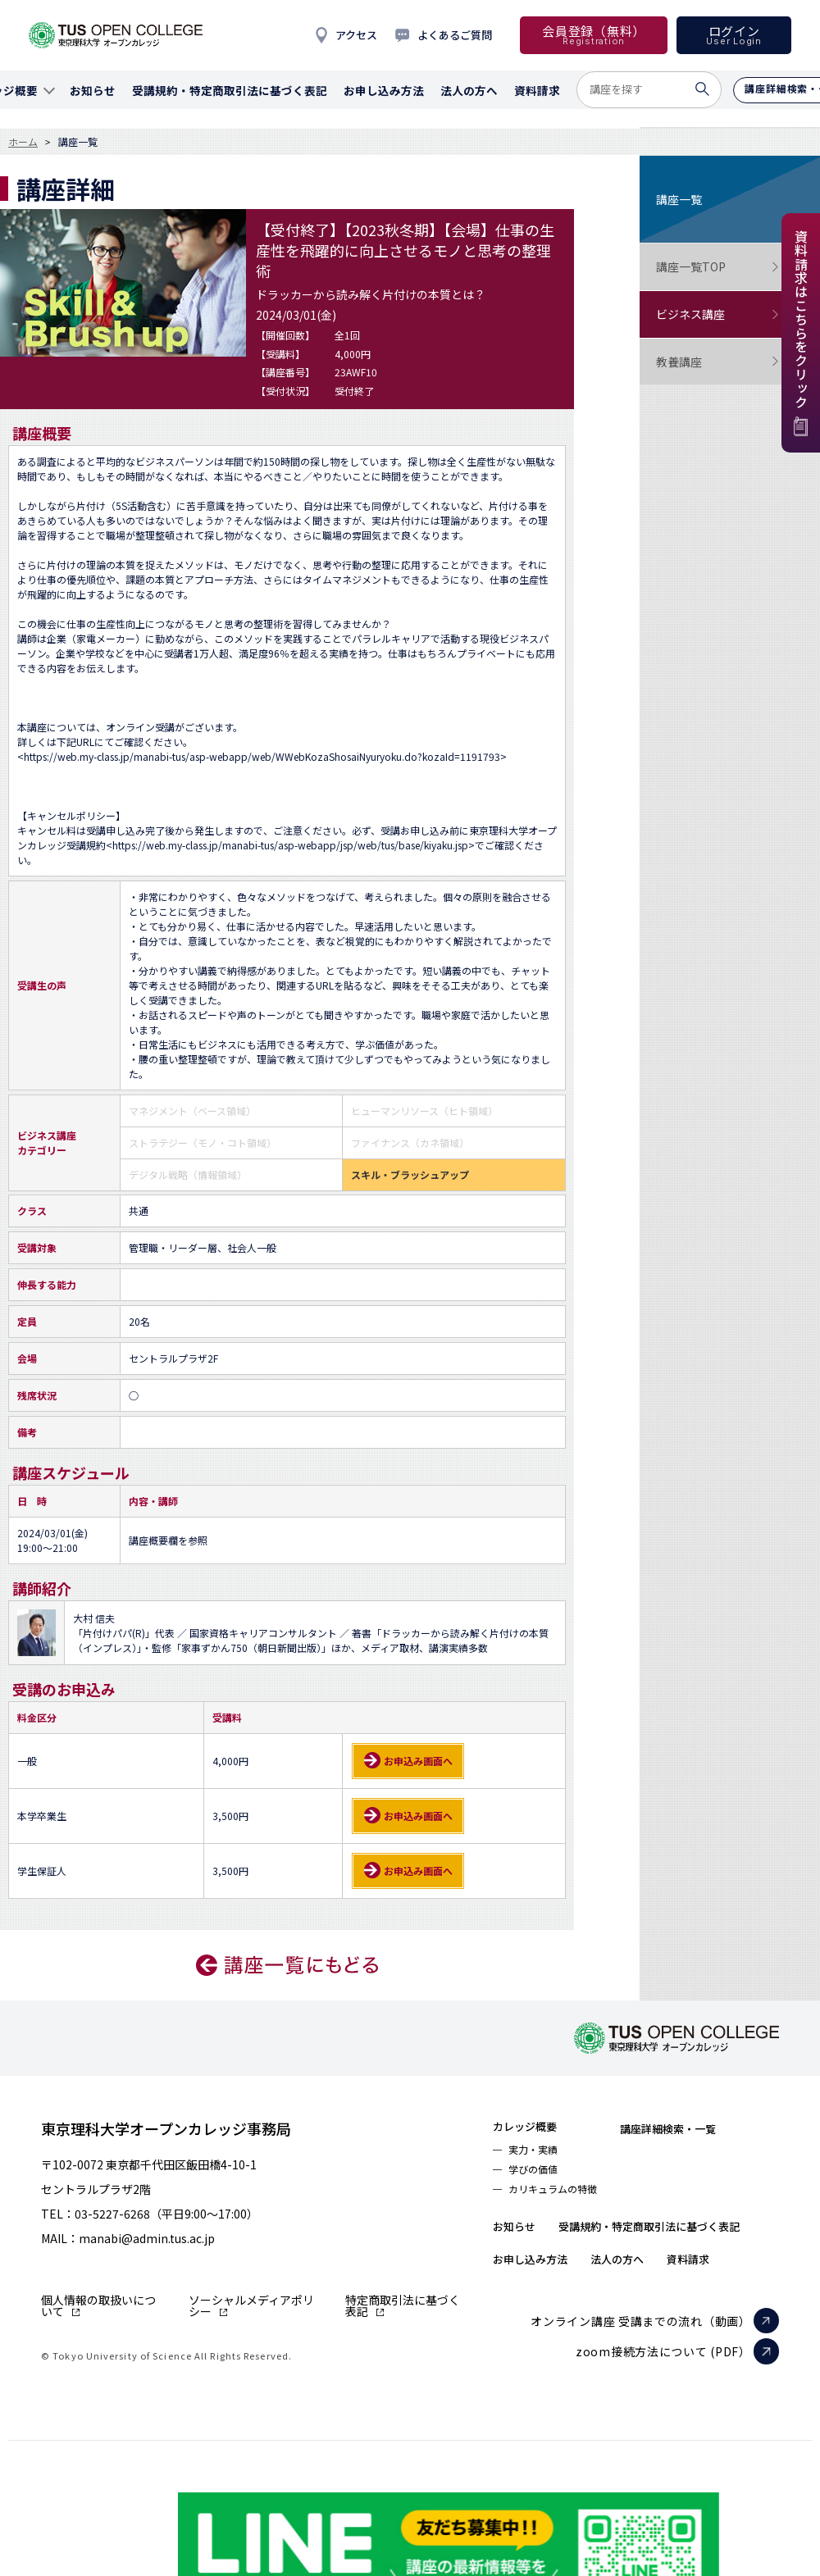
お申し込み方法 (541, 2303)
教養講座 (717, 362)
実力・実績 (538, 2154)
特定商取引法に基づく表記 (402, 2305)
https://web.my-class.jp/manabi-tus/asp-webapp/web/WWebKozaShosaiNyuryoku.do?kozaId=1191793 (262, 756)
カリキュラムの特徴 (562, 2199)
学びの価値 (538, 2177)
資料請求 (731, 2303)
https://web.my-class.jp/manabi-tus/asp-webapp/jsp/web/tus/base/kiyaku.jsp (290, 845)
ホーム (23, 142)
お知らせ (520, 2237)
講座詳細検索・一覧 (701, 2127)
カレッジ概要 (534, 2127)
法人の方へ (646, 2303)
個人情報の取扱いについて (98, 2305)
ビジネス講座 (717, 314)
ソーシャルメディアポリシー (251, 2305)
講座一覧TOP (717, 266)
